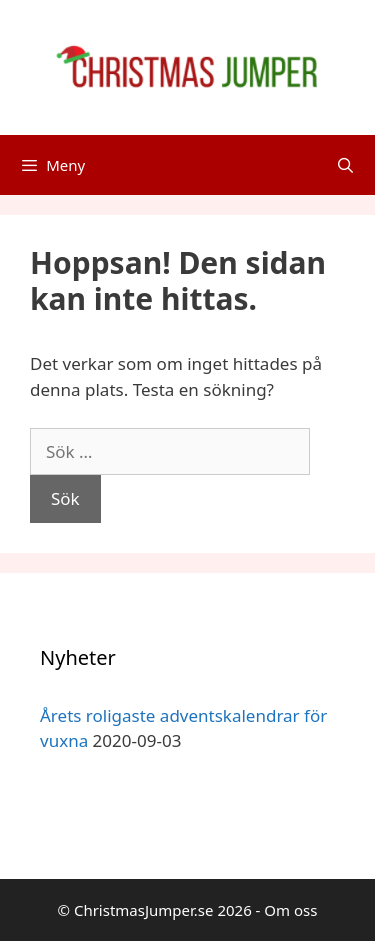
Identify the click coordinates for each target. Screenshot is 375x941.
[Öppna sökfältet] (345, 165)
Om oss (290, 910)
